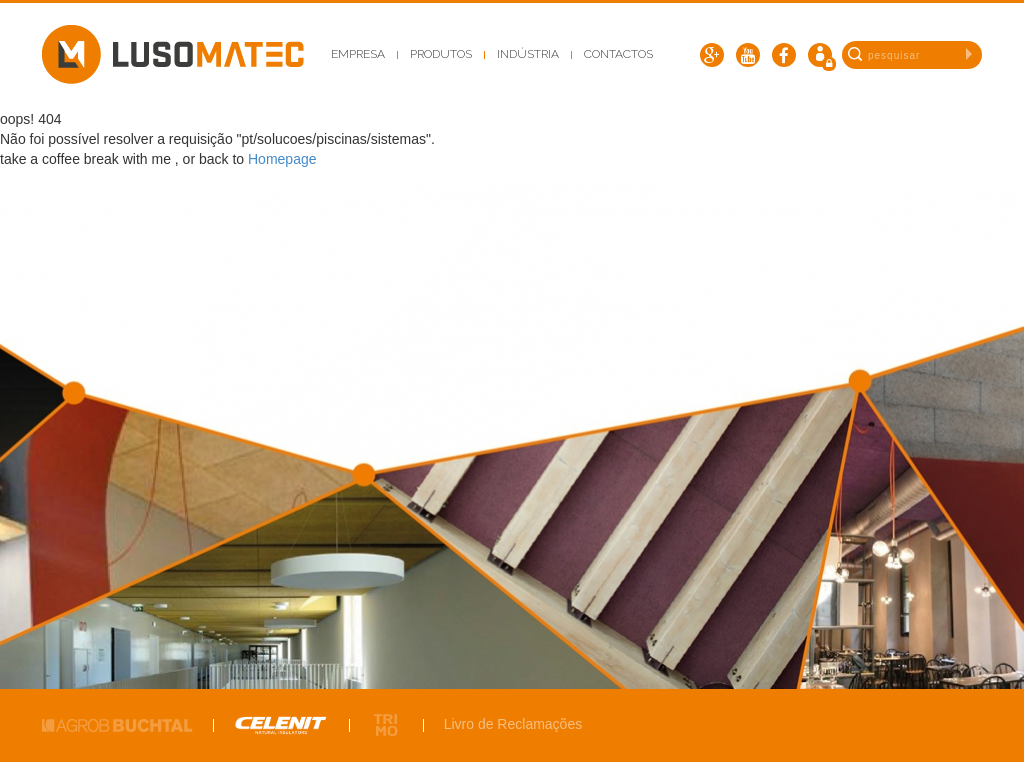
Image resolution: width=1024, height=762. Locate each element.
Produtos (441, 54)
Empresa (358, 54)
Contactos (618, 54)
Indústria (528, 54)
